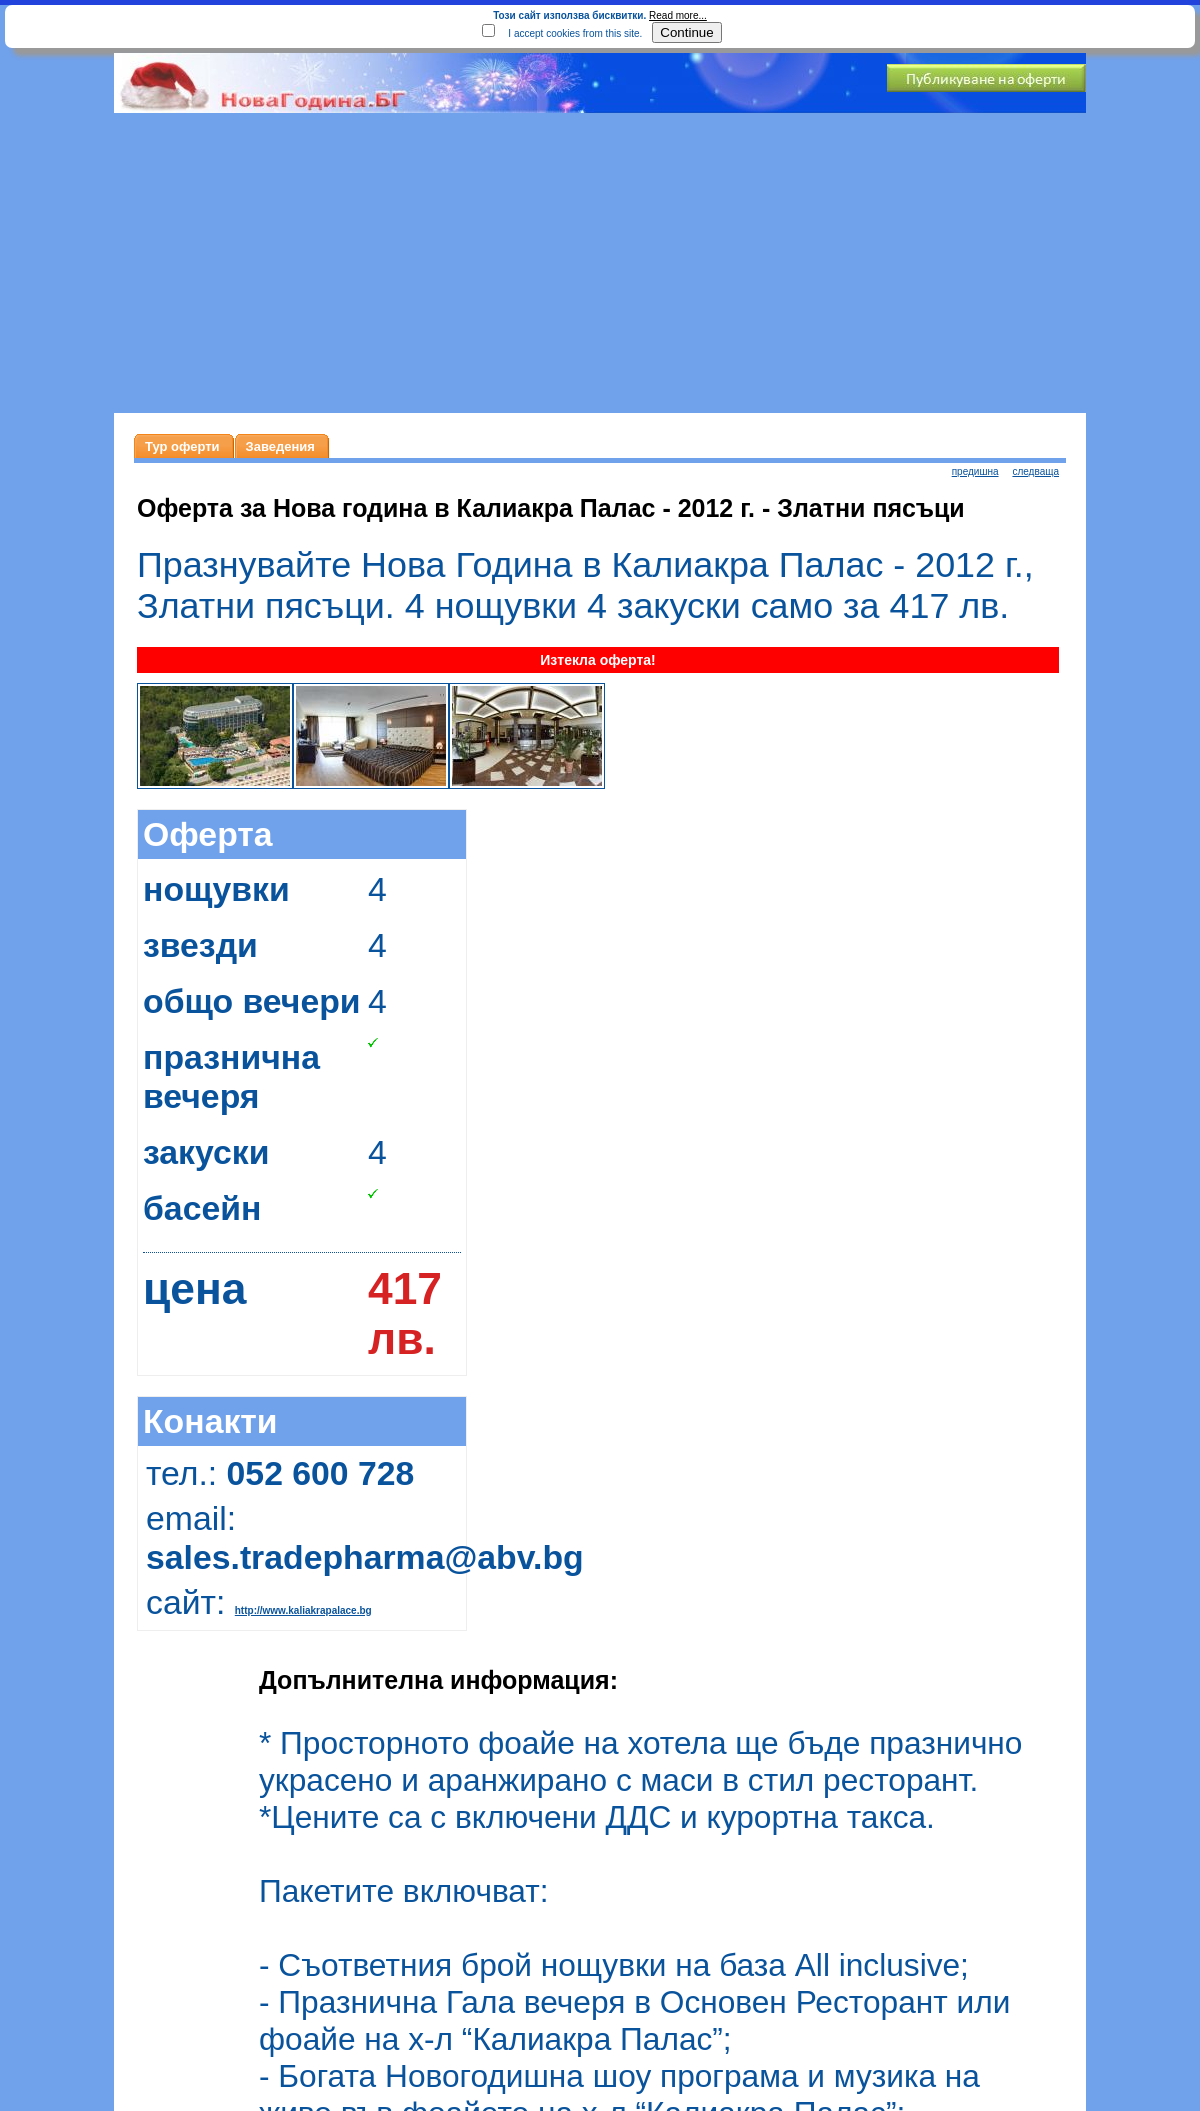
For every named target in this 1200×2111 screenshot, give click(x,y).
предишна (975, 471)
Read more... (678, 15)
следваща (1035, 471)
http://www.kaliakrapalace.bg (303, 1610)
